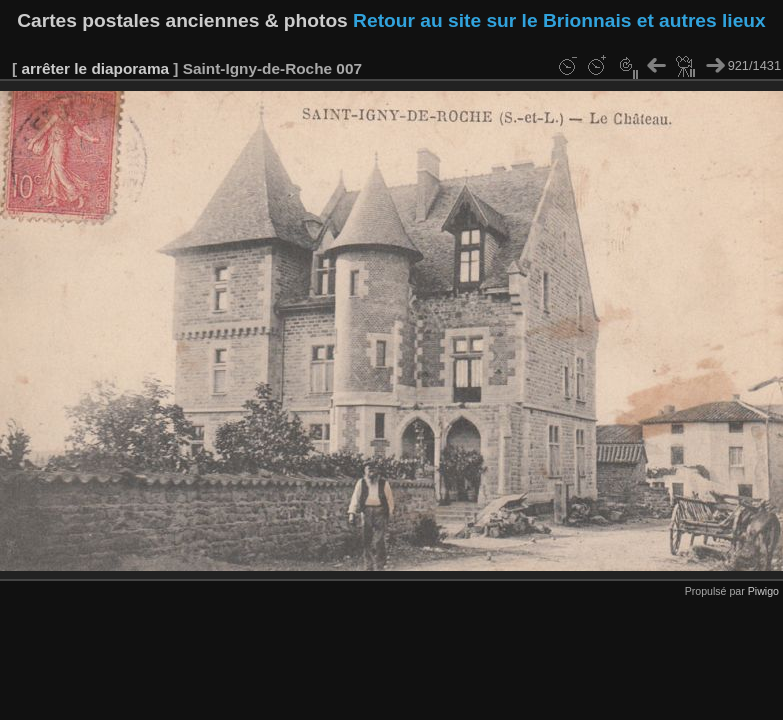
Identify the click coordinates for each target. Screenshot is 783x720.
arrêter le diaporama (95, 68)
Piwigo (763, 591)
